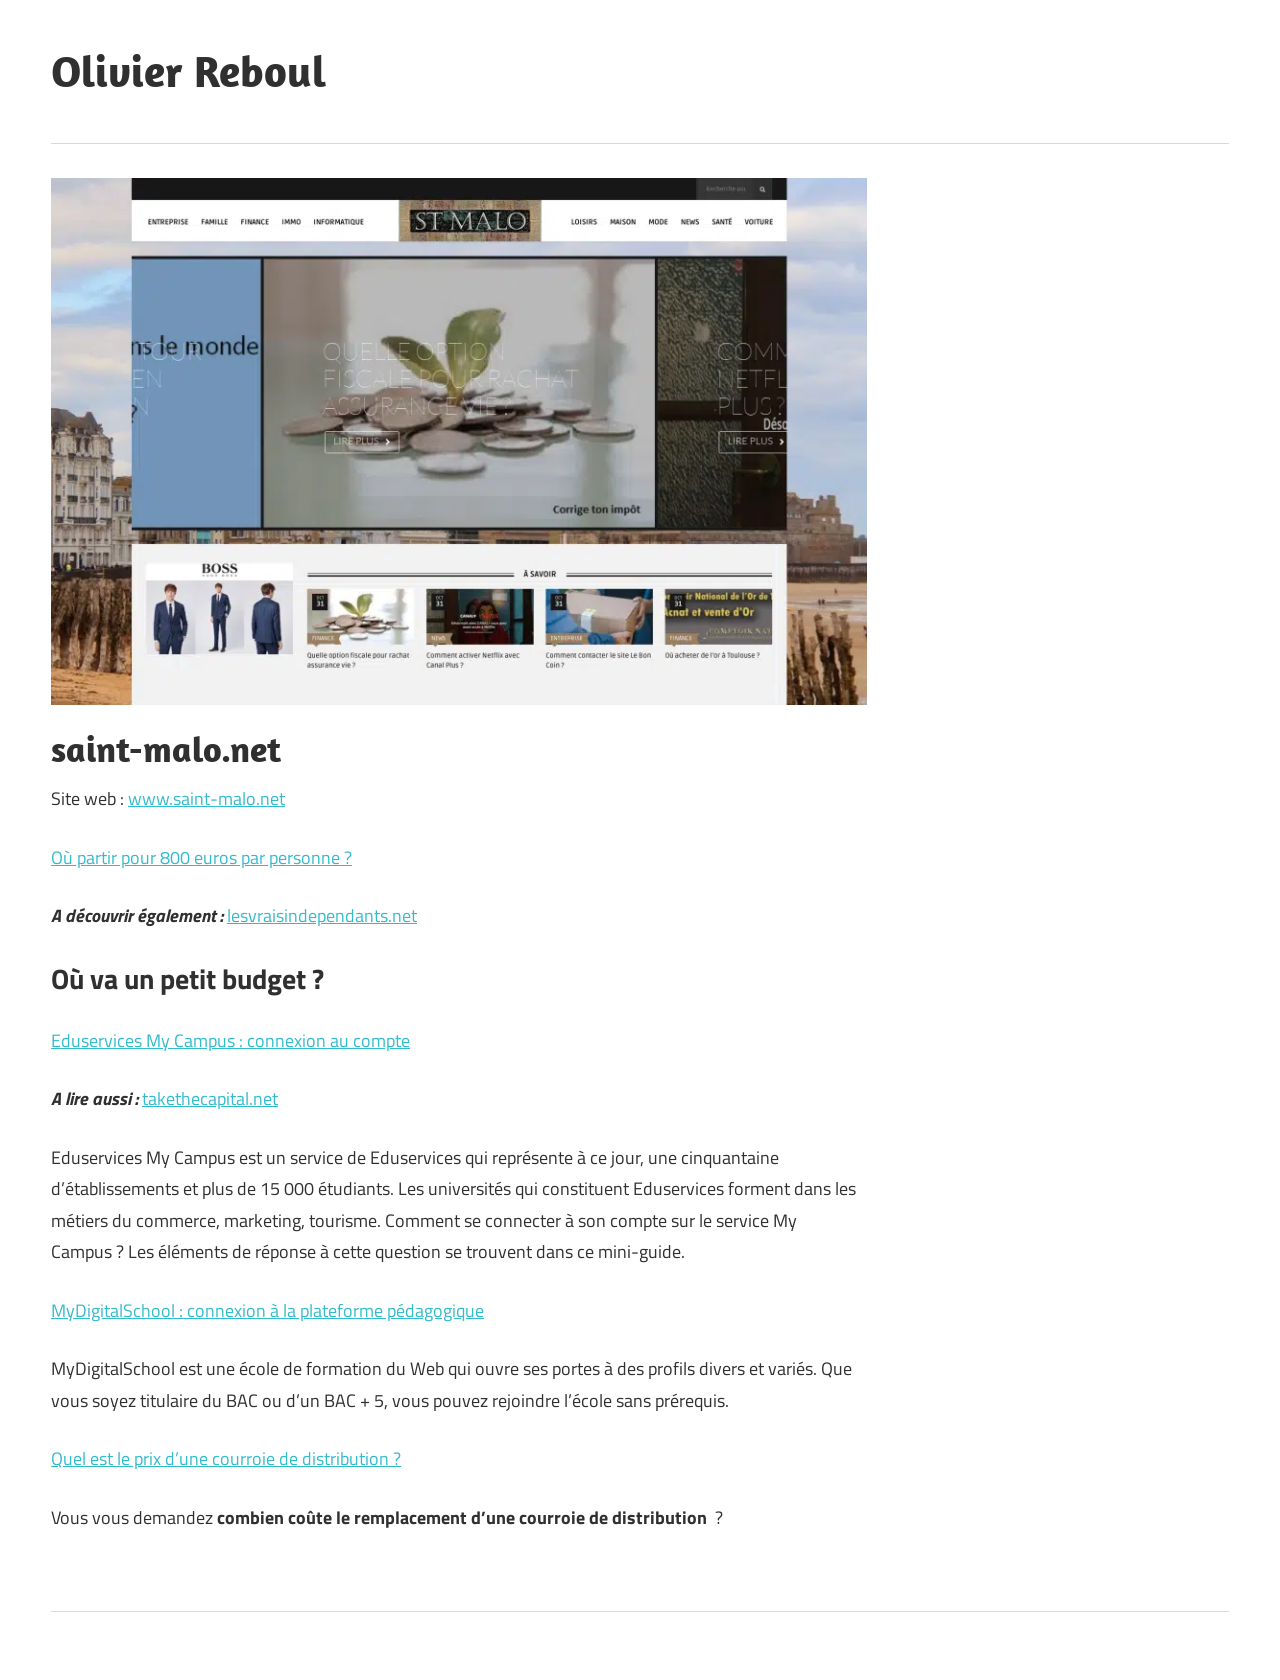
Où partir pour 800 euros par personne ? (201, 857)
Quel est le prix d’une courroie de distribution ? (226, 1458)
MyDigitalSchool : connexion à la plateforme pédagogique (267, 1310)
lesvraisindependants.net (322, 915)
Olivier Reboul (188, 71)
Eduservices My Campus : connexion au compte (230, 1040)
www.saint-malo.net (206, 798)
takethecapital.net (210, 1098)
